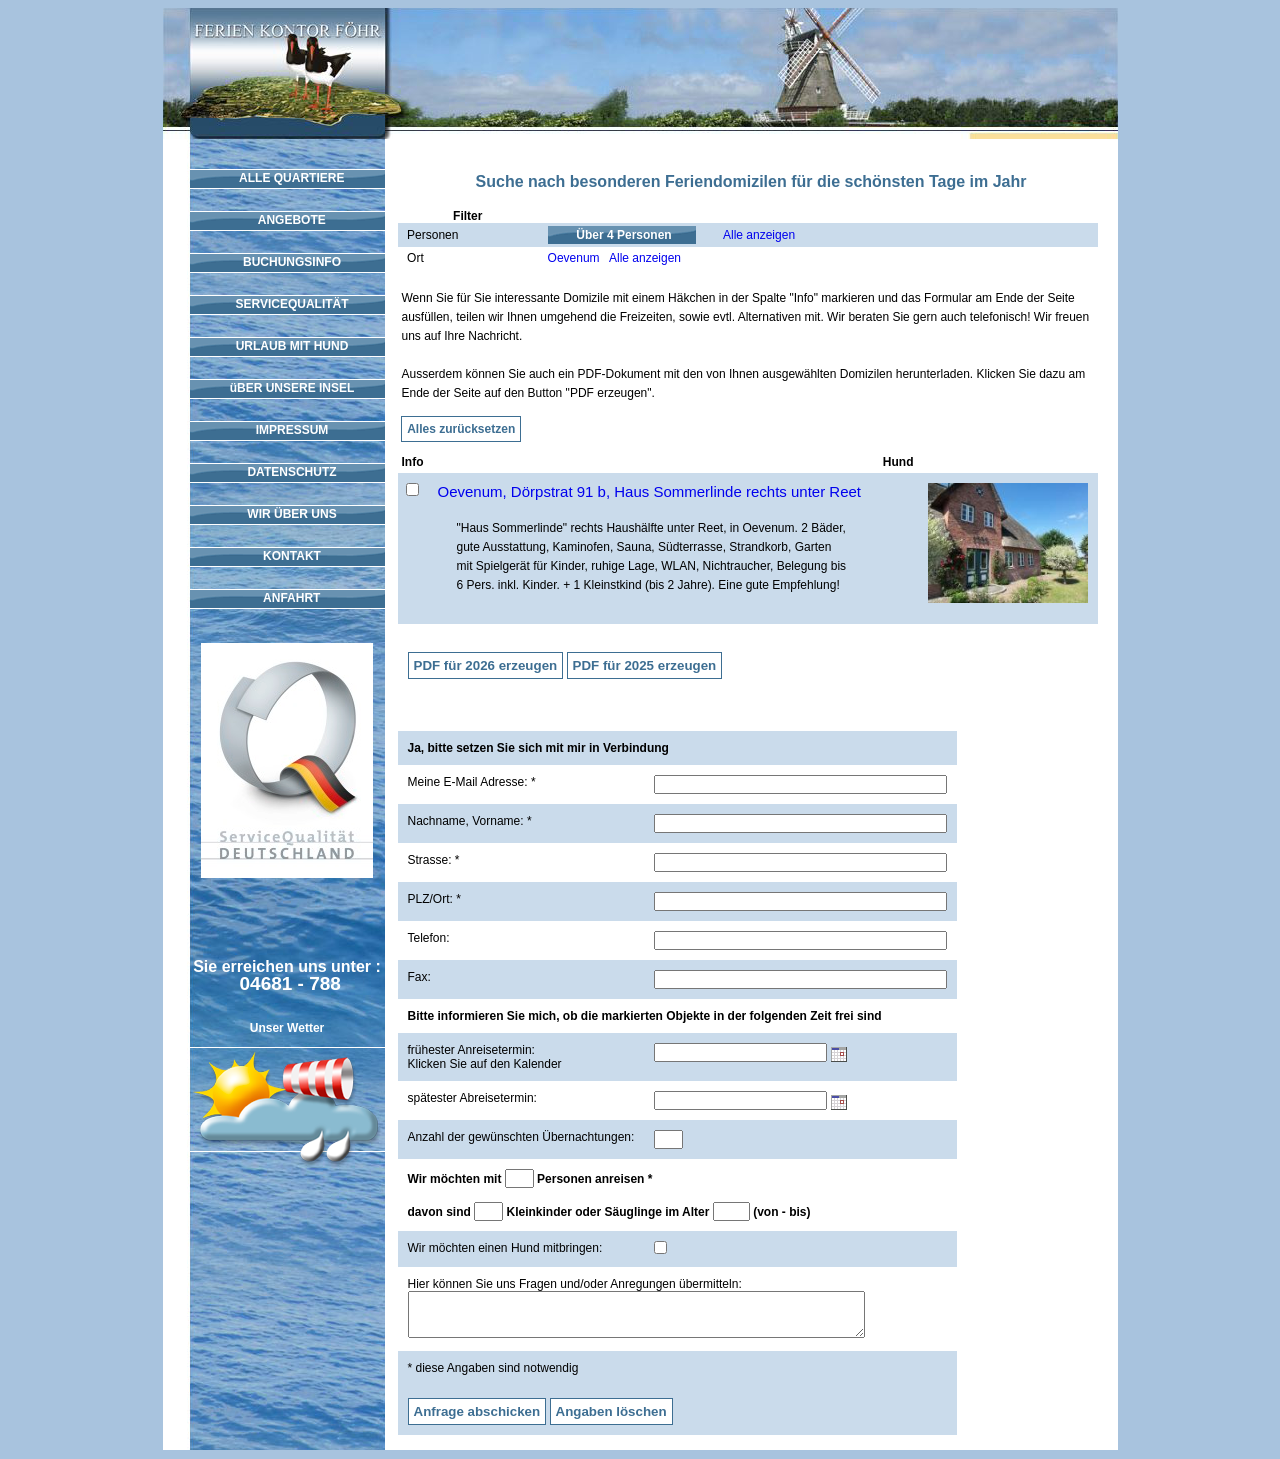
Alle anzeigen (759, 235)
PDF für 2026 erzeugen (486, 665)
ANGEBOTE (287, 220)
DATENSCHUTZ (286, 472)
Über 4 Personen (624, 235)
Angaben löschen (611, 1420)
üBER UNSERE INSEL (287, 388)
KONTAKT (287, 556)
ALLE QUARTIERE (287, 178)
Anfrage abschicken (477, 1420)
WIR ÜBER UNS (286, 514)
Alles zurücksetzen (461, 429)
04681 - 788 (290, 983)
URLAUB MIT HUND (287, 346)
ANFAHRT (287, 598)
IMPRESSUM (287, 430)
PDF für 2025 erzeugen (645, 665)
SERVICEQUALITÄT (286, 304)
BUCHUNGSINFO (287, 262)
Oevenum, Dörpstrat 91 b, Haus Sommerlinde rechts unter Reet (650, 491)
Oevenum (574, 258)
